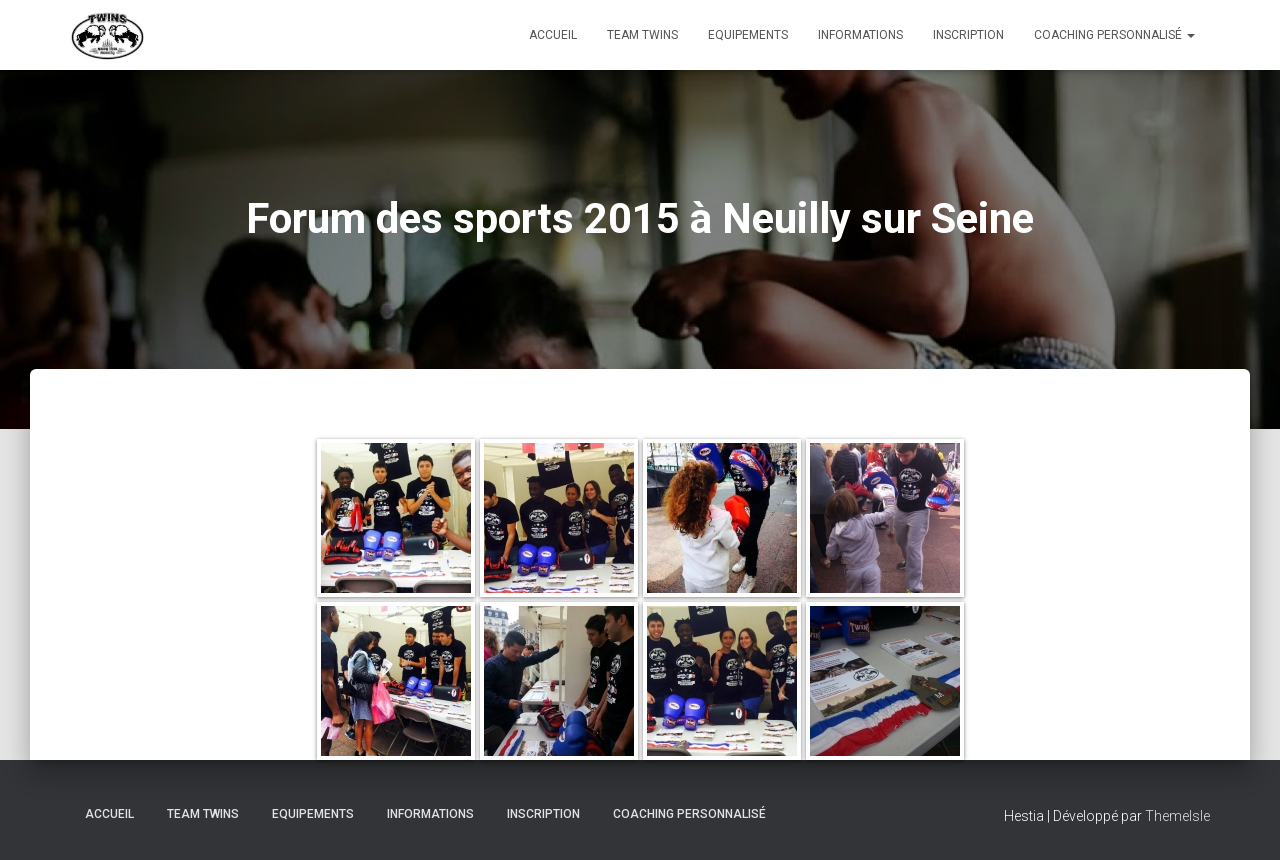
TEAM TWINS (642, 35)
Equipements (748, 35)
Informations (860, 35)
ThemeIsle (1177, 816)
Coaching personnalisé (1114, 35)
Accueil (553, 35)
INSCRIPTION (968, 35)
